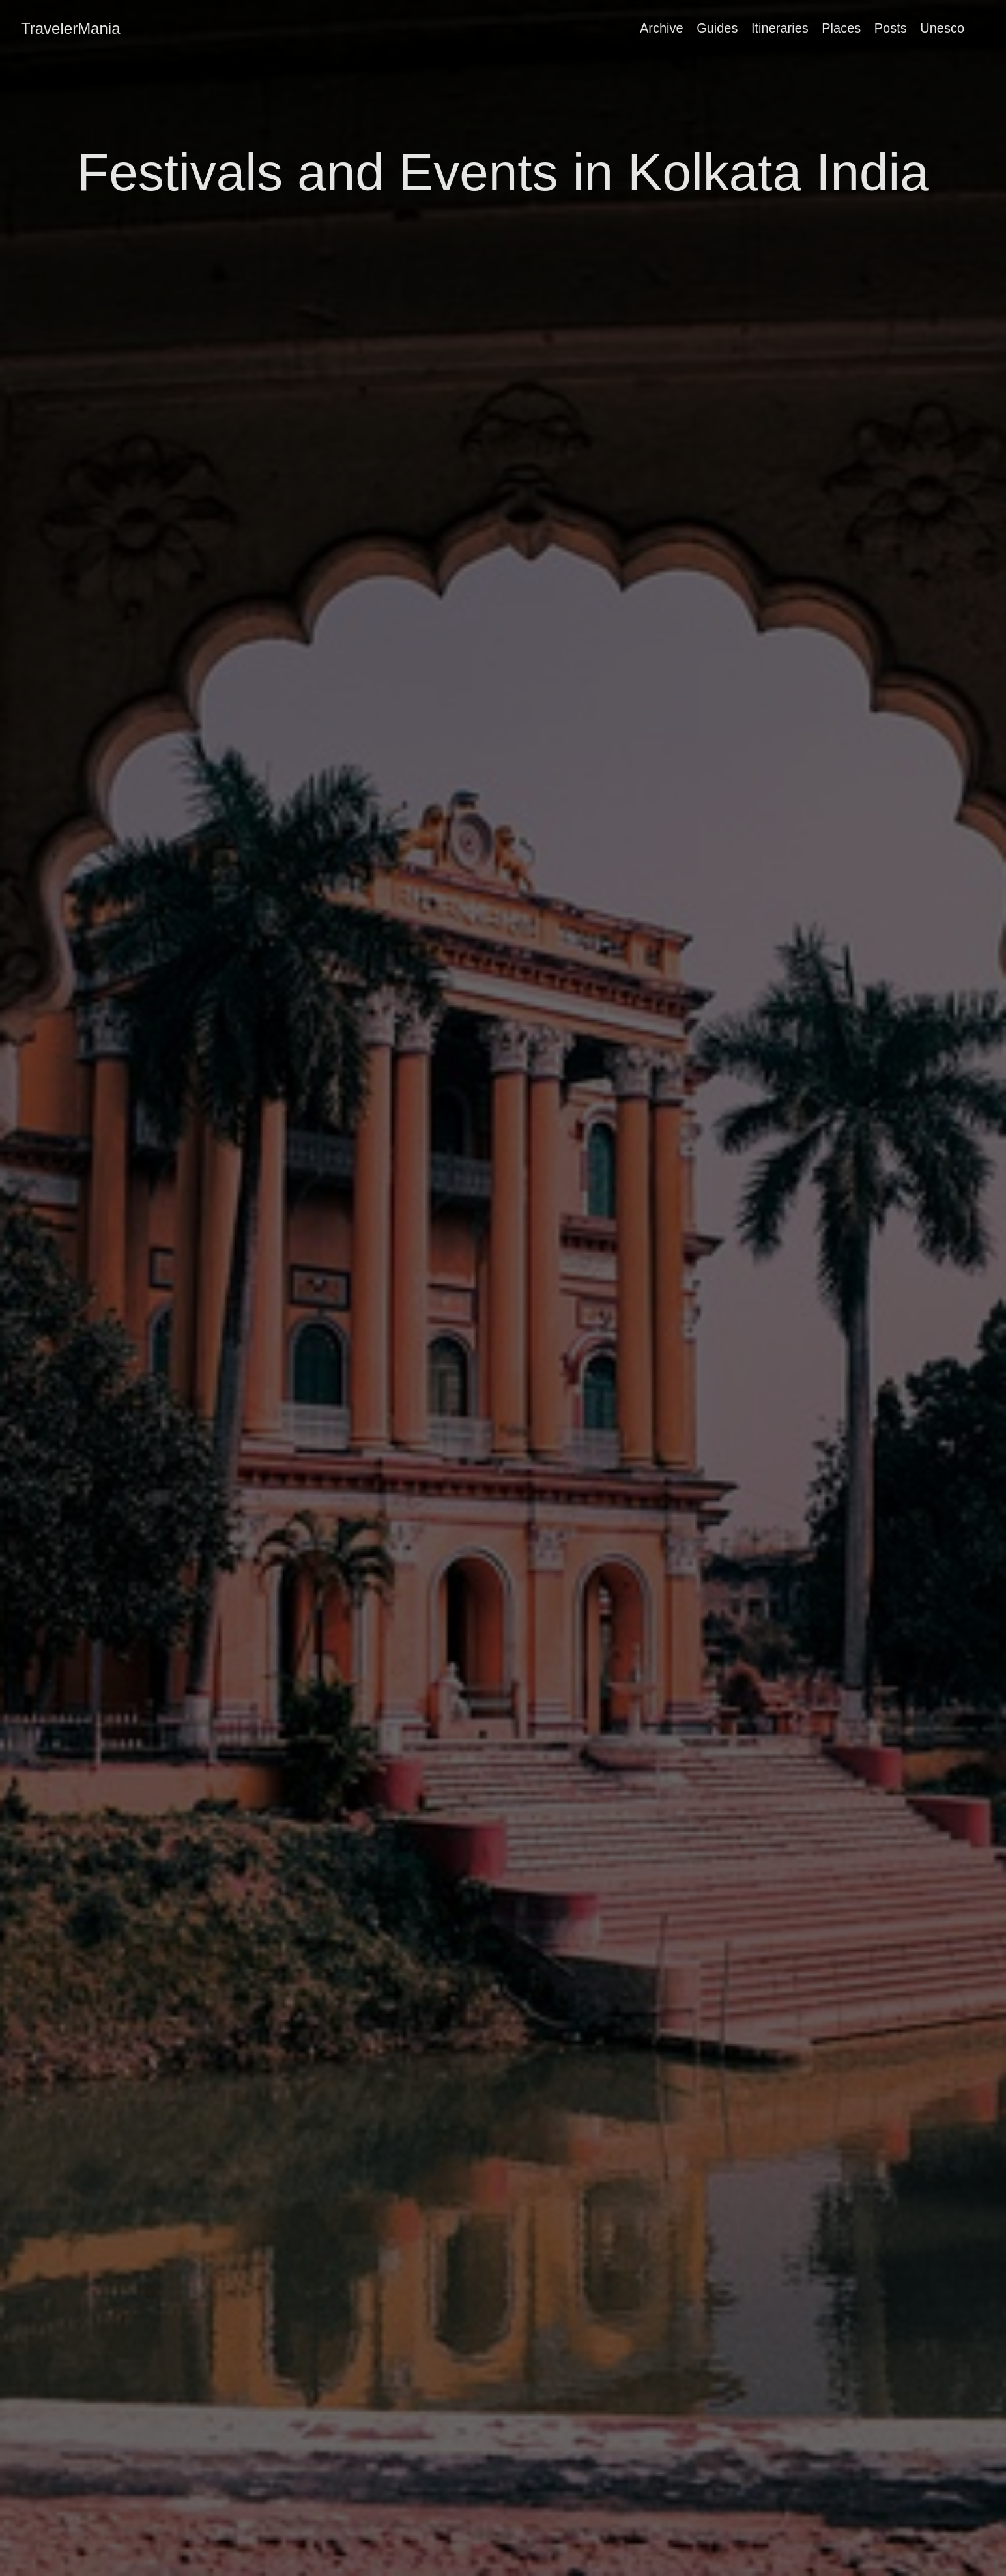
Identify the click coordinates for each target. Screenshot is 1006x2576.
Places (841, 28)
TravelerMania (71, 28)
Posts (890, 28)
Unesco (942, 28)
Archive (661, 28)
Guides (717, 28)
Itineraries (780, 28)
